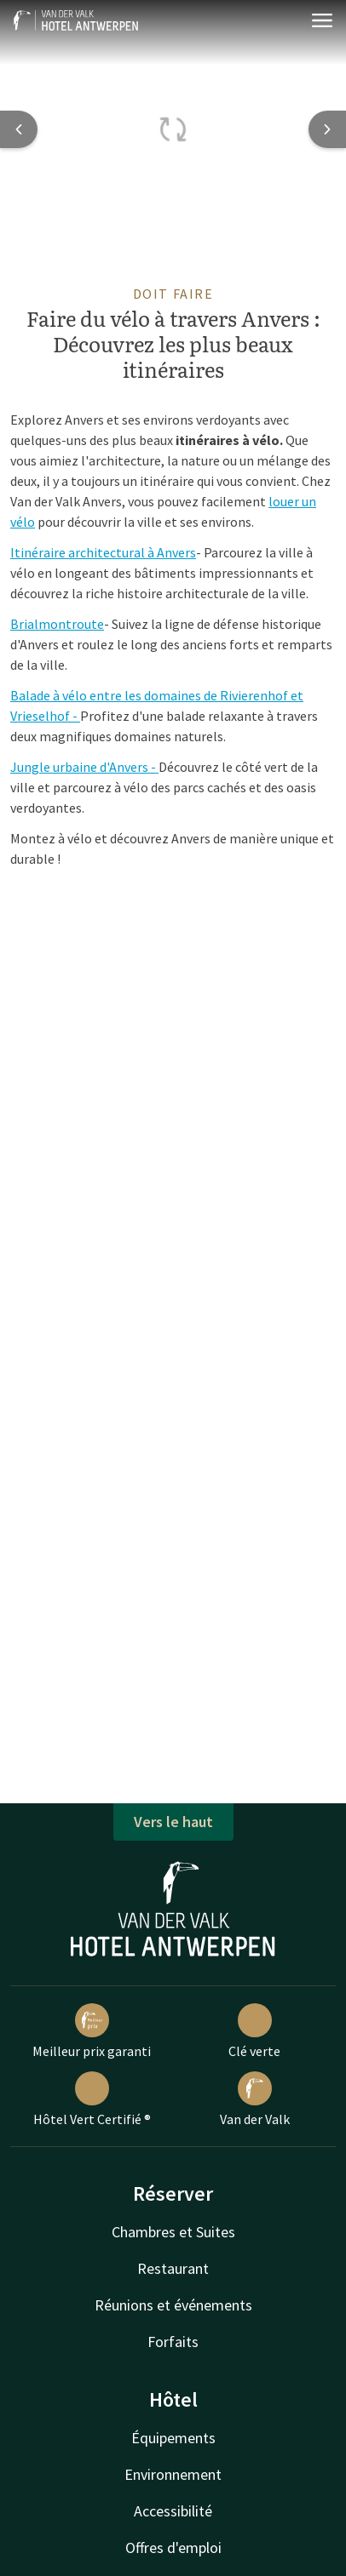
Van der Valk (255, 2099)
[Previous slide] (18, 129)
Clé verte (254, 2031)
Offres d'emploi (173, 2547)
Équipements (173, 2437)
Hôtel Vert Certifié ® (92, 2099)
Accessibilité (173, 2511)
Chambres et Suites (173, 2232)
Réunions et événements (173, 2305)
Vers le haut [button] (173, 1821)
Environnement (173, 2474)
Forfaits (173, 2341)
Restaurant (173, 2268)
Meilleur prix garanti (91, 2031)
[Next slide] (327, 129)
